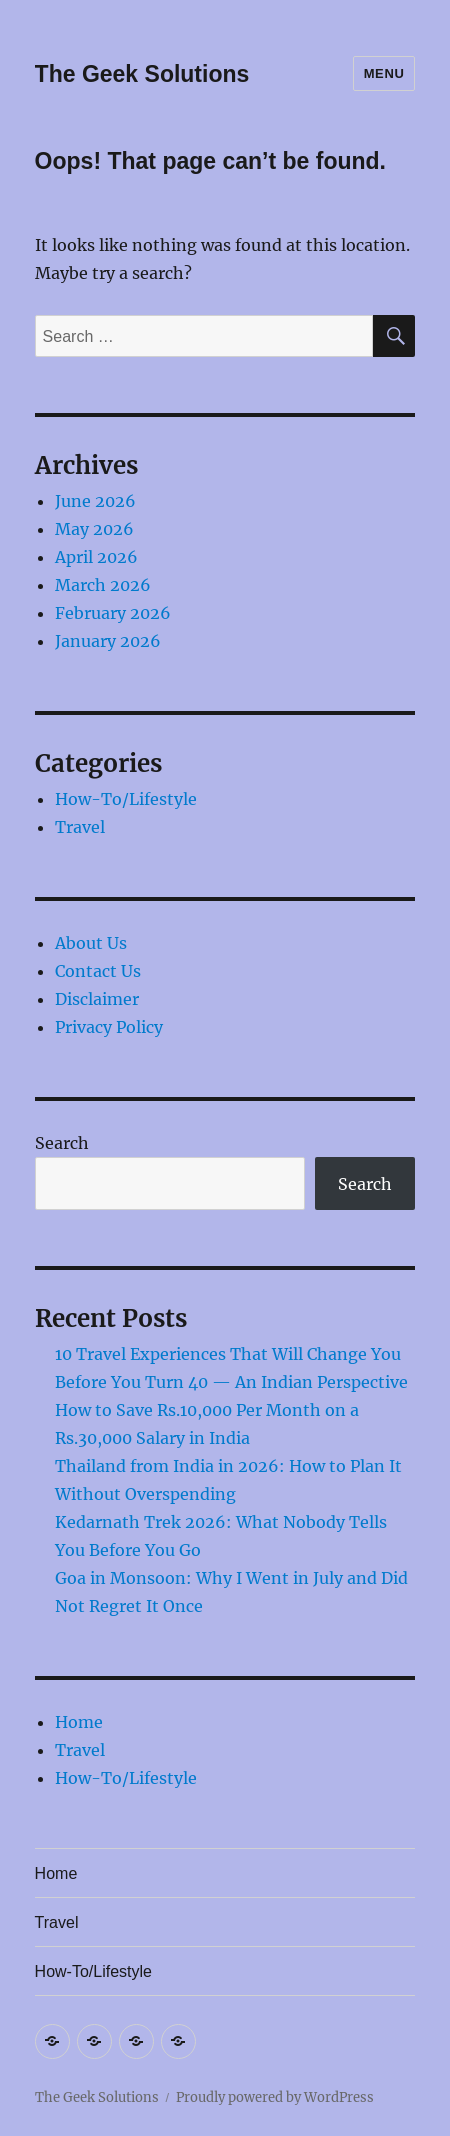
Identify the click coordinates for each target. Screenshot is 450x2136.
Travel (80, 827)
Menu (384, 73)
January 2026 (108, 641)
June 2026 (95, 501)
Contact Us (98, 971)
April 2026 (96, 557)
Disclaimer (97, 999)
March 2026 (103, 585)
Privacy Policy (109, 1027)
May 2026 (94, 529)
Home (79, 1722)
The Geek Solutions (142, 74)
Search (62, 1143)
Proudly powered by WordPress (275, 2097)
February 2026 (113, 613)
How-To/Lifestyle (126, 799)
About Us (91, 943)
